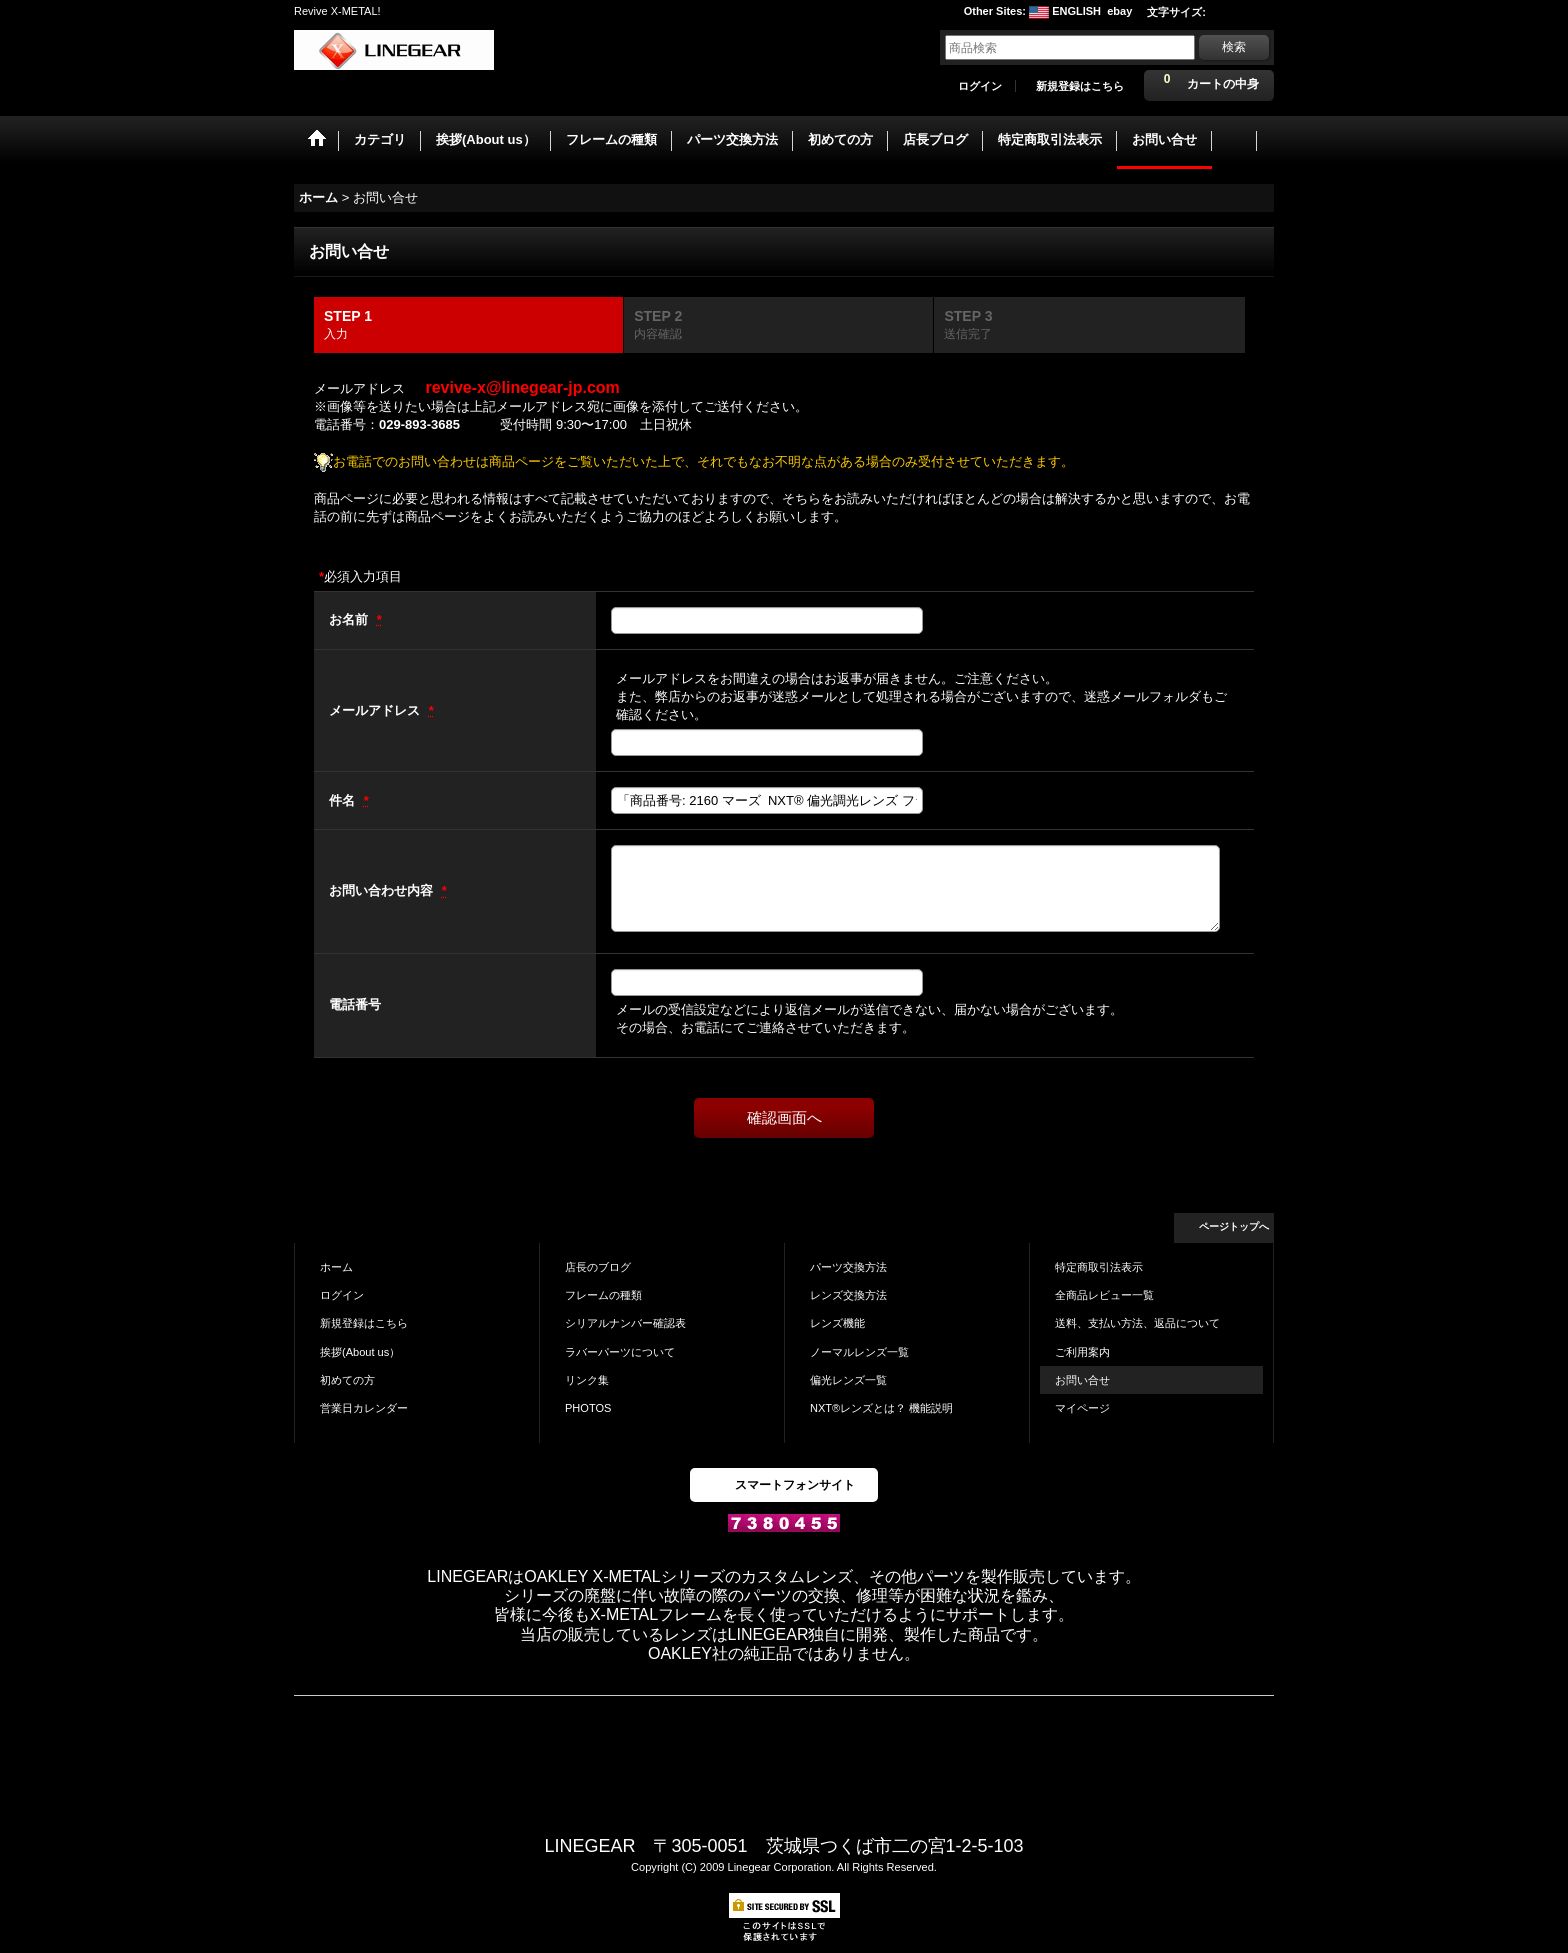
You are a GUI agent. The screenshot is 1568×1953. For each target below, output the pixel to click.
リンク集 (587, 1380)
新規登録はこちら (1080, 86)
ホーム (336, 1267)
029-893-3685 (419, 424)
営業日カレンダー (364, 1408)
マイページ (1082, 1408)
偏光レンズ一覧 (848, 1380)
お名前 (350, 619)
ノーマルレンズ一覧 (859, 1352)
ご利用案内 (1082, 1352)
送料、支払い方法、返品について (1137, 1323)
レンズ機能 (837, 1323)
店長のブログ (598, 1267)
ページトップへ (1234, 1226)
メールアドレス (376, 710)
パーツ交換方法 (848, 1267)
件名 (344, 800)
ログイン (980, 86)
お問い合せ (1082, 1380)
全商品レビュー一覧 (1104, 1295)
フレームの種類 (603, 1295)
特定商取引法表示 (1099, 1267)
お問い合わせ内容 (383, 890)
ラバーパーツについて (620, 1352)
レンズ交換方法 (848, 1295)
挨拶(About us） (360, 1352)
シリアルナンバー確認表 (625, 1323)
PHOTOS (588, 1408)
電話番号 (355, 1004)
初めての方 (347, 1380)
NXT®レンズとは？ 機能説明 (881, 1408)
